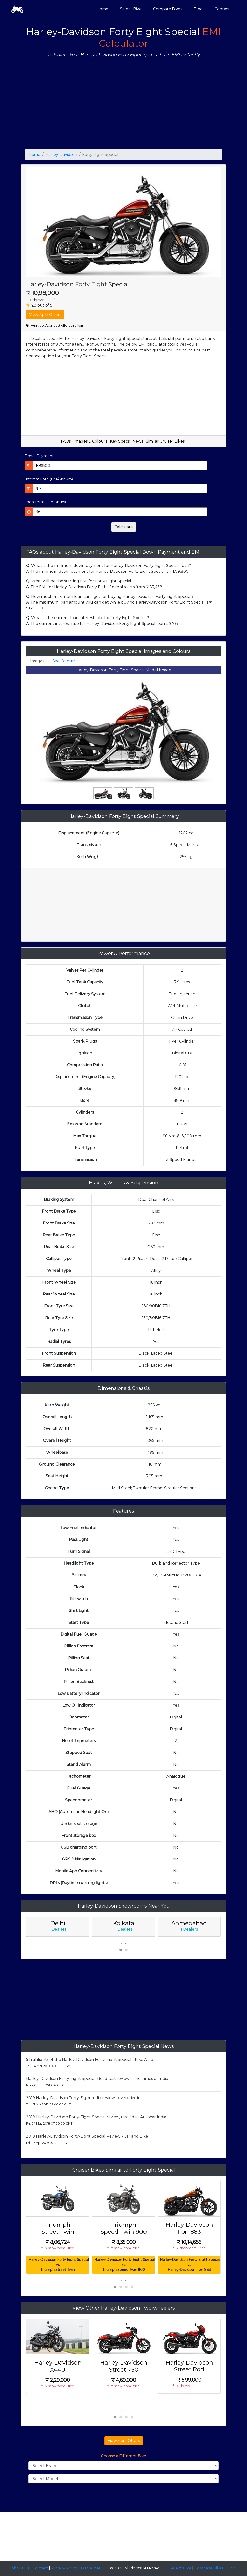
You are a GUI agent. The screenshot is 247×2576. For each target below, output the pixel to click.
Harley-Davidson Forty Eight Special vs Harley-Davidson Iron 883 (190, 2264)
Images (37, 661)
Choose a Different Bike (123, 2456)
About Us (20, 2568)
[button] (121, 1949)
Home (102, 9)
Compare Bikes (167, 9)
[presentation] (121, 1943)
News (137, 441)
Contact (222, 9)
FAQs (66, 441)
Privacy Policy (64, 2568)
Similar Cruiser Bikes (165, 441)
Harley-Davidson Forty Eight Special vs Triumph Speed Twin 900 (124, 2264)
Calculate (123, 527)
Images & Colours (90, 441)
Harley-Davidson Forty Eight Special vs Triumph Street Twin (58, 2264)
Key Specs (120, 441)
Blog (198, 9)
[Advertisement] (123, 103)
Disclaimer (91, 2568)
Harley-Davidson (61, 154)
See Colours (63, 661)
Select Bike (131, 9)
